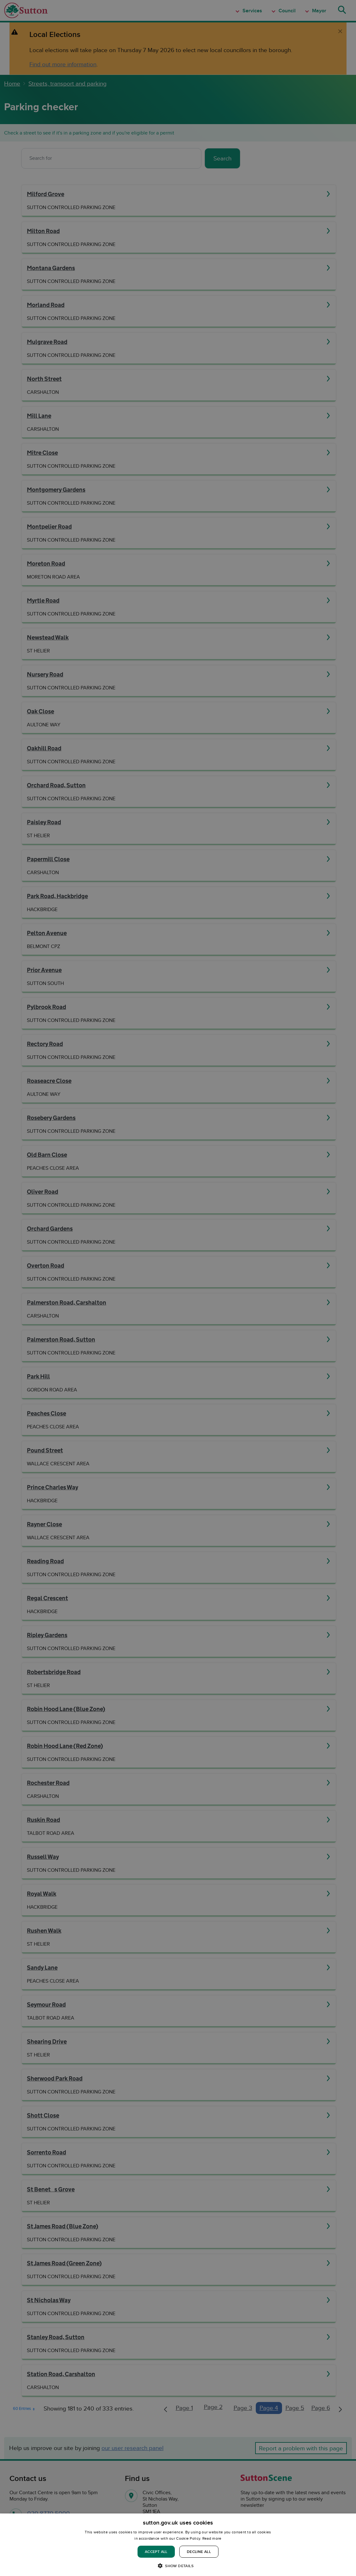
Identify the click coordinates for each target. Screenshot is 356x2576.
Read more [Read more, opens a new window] (212, 2538)
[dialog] (178, 2544)
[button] (178, 2565)
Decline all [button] (199, 2551)
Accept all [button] (156, 2551)
